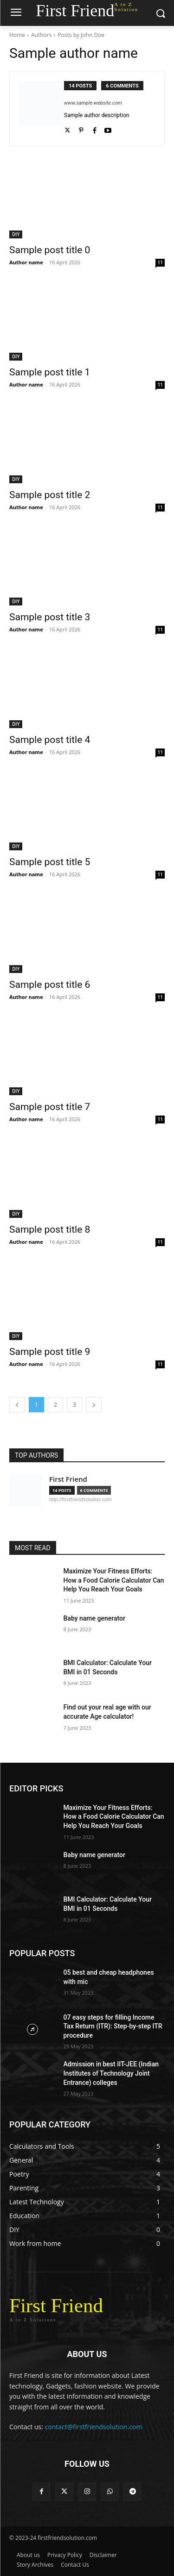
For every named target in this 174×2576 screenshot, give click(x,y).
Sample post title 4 (49, 739)
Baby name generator (94, 1618)
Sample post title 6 (49, 984)
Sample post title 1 (49, 372)
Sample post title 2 (49, 494)
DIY (15, 234)
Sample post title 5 (49, 861)
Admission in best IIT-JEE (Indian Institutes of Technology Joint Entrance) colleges (111, 2073)
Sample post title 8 (49, 1229)
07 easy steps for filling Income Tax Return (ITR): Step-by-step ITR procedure (113, 2026)
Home (17, 35)
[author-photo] (41, 108)
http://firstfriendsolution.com (80, 1499)
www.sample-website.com (93, 103)
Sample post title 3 (49, 617)
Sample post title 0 (49, 250)
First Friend (68, 1479)
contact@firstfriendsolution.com (93, 2426)
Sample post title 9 (49, 1351)
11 (160, 262)
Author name (26, 262)
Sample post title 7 (49, 1106)
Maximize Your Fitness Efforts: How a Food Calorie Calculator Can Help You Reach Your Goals (114, 1580)
